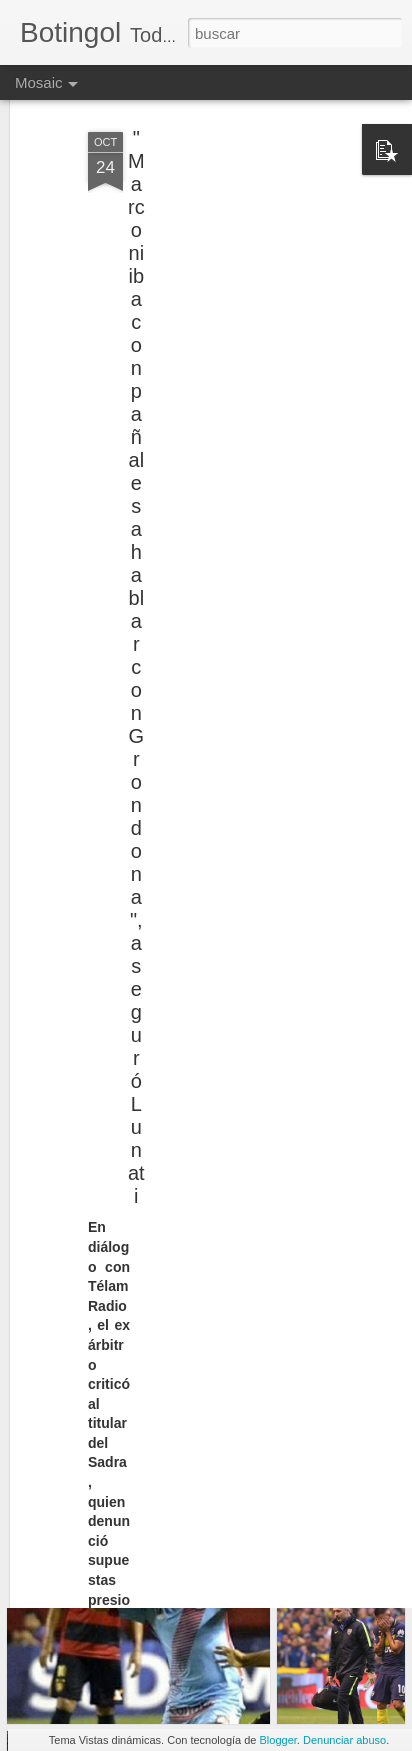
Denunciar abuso (344, 1740)
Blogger (278, 1740)
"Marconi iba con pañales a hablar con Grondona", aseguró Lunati (136, 640)
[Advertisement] (240, 230)
